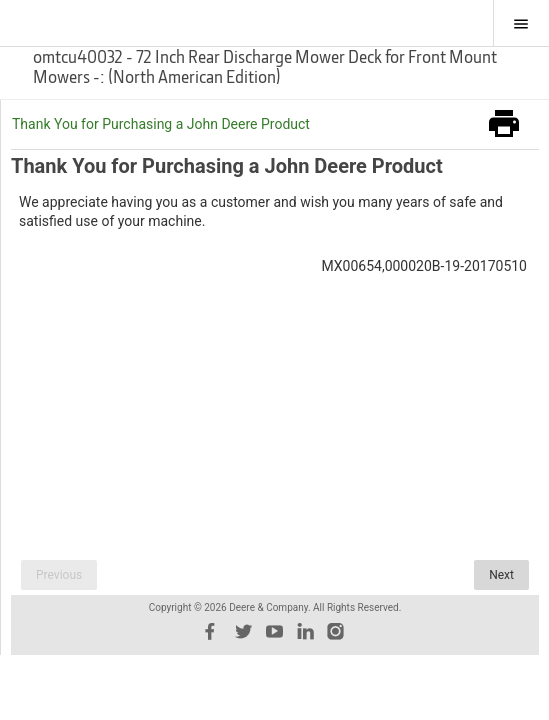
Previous (59, 575)
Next (501, 575)
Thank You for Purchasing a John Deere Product (161, 124)
